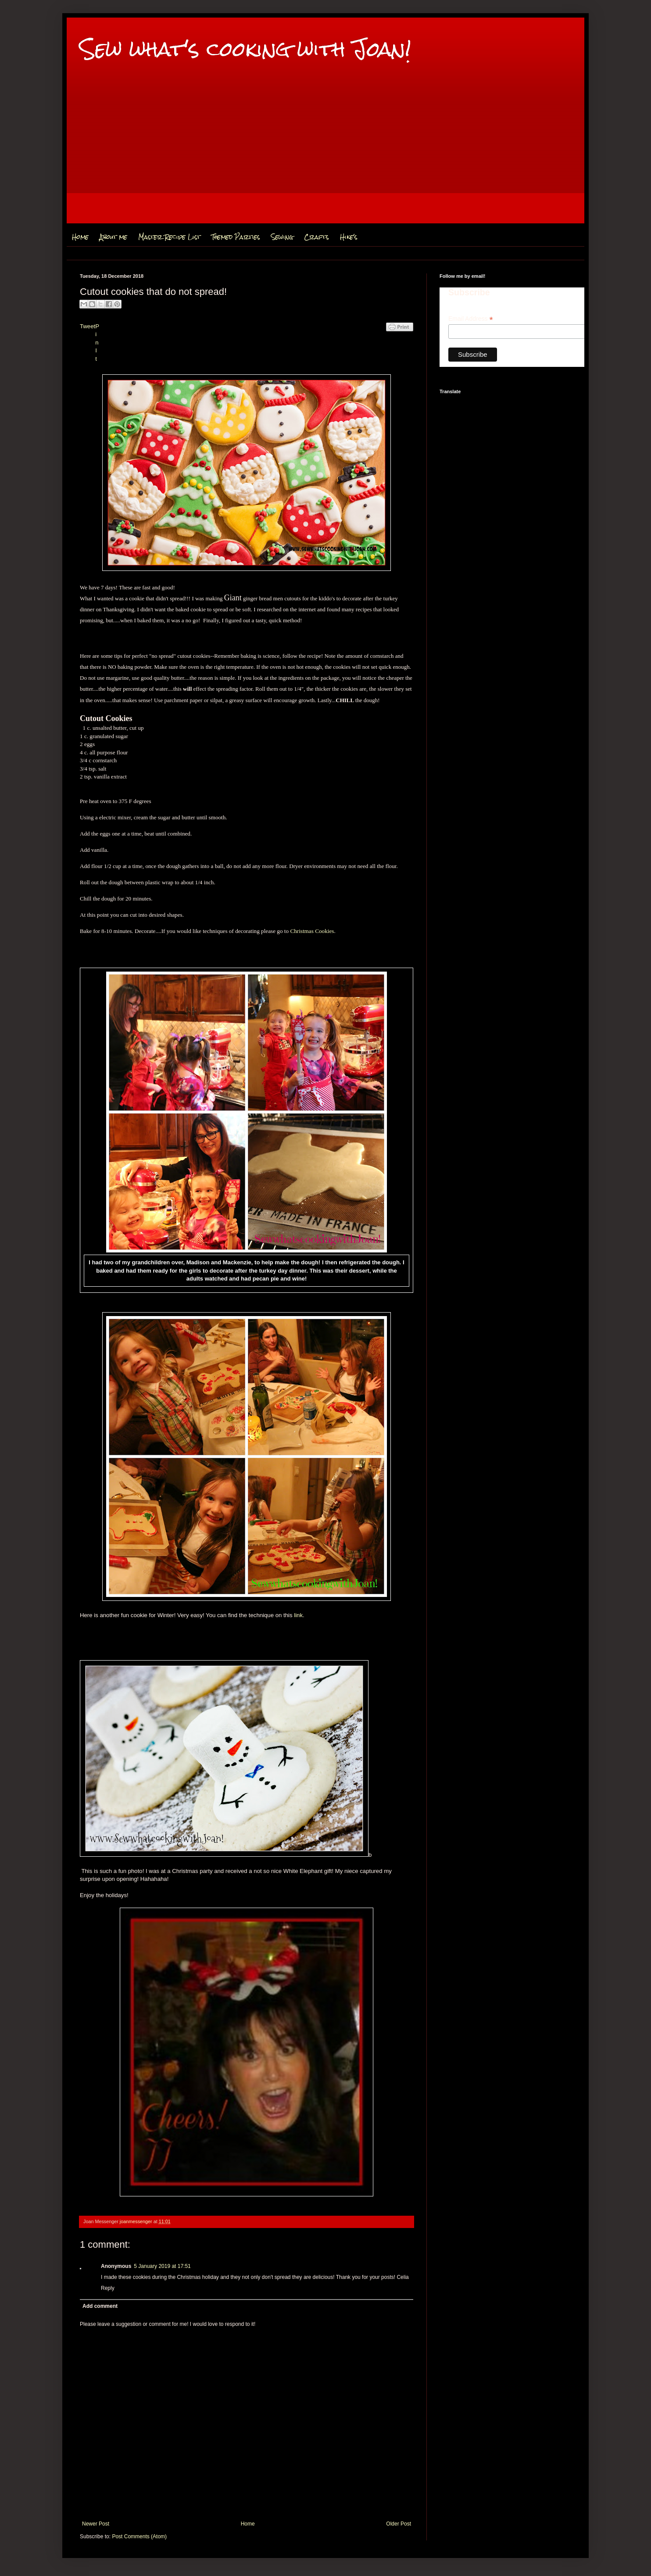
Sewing (282, 237)
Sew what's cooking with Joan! (245, 49)
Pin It (97, 342)
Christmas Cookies (312, 931)
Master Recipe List (169, 237)
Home (80, 237)
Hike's (349, 237)
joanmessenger (137, 2221)
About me (113, 237)
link (298, 1615)
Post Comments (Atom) (139, 2536)
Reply (107, 2288)
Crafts (316, 237)
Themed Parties (235, 237)
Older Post (398, 2524)
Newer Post (95, 2524)
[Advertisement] (325, 161)
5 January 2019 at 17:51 (162, 2266)
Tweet (87, 326)
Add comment (100, 2306)
